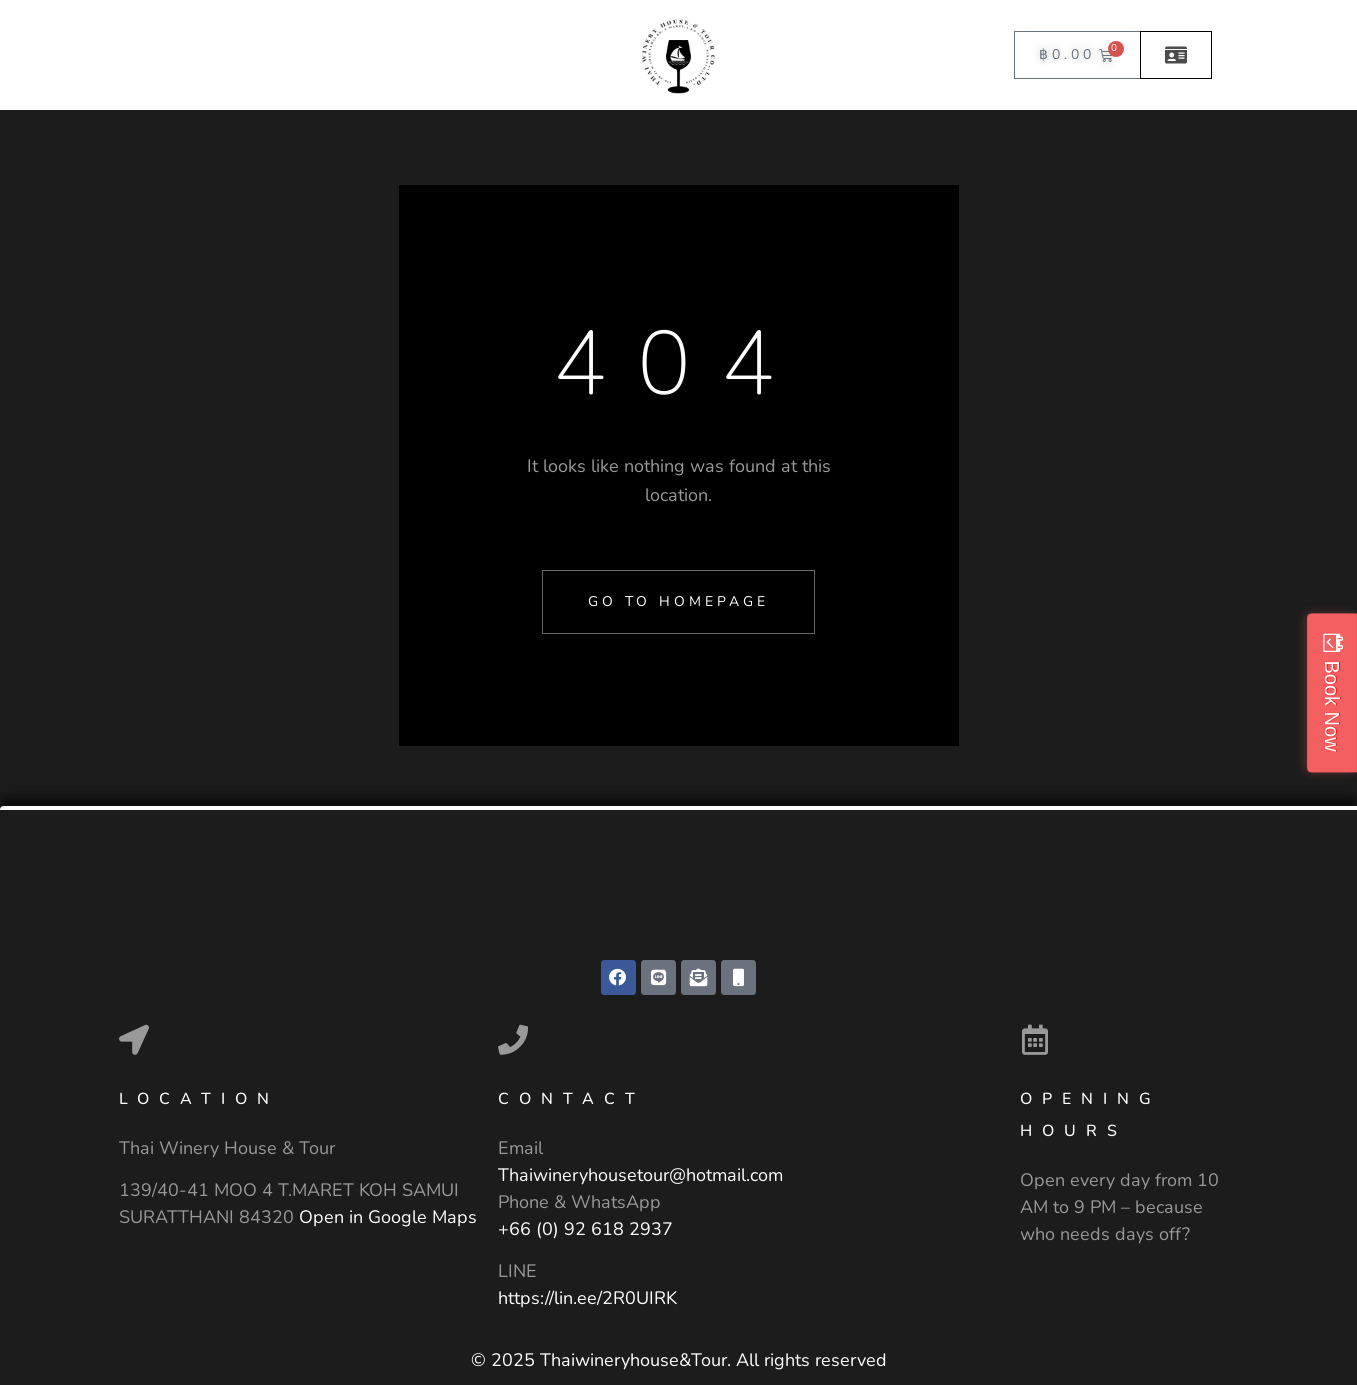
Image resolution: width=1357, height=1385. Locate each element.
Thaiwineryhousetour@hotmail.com (640, 1175)
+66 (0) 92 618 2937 (585, 1229)
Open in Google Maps (388, 1217)
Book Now (1332, 705)
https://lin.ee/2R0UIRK (587, 1298)
